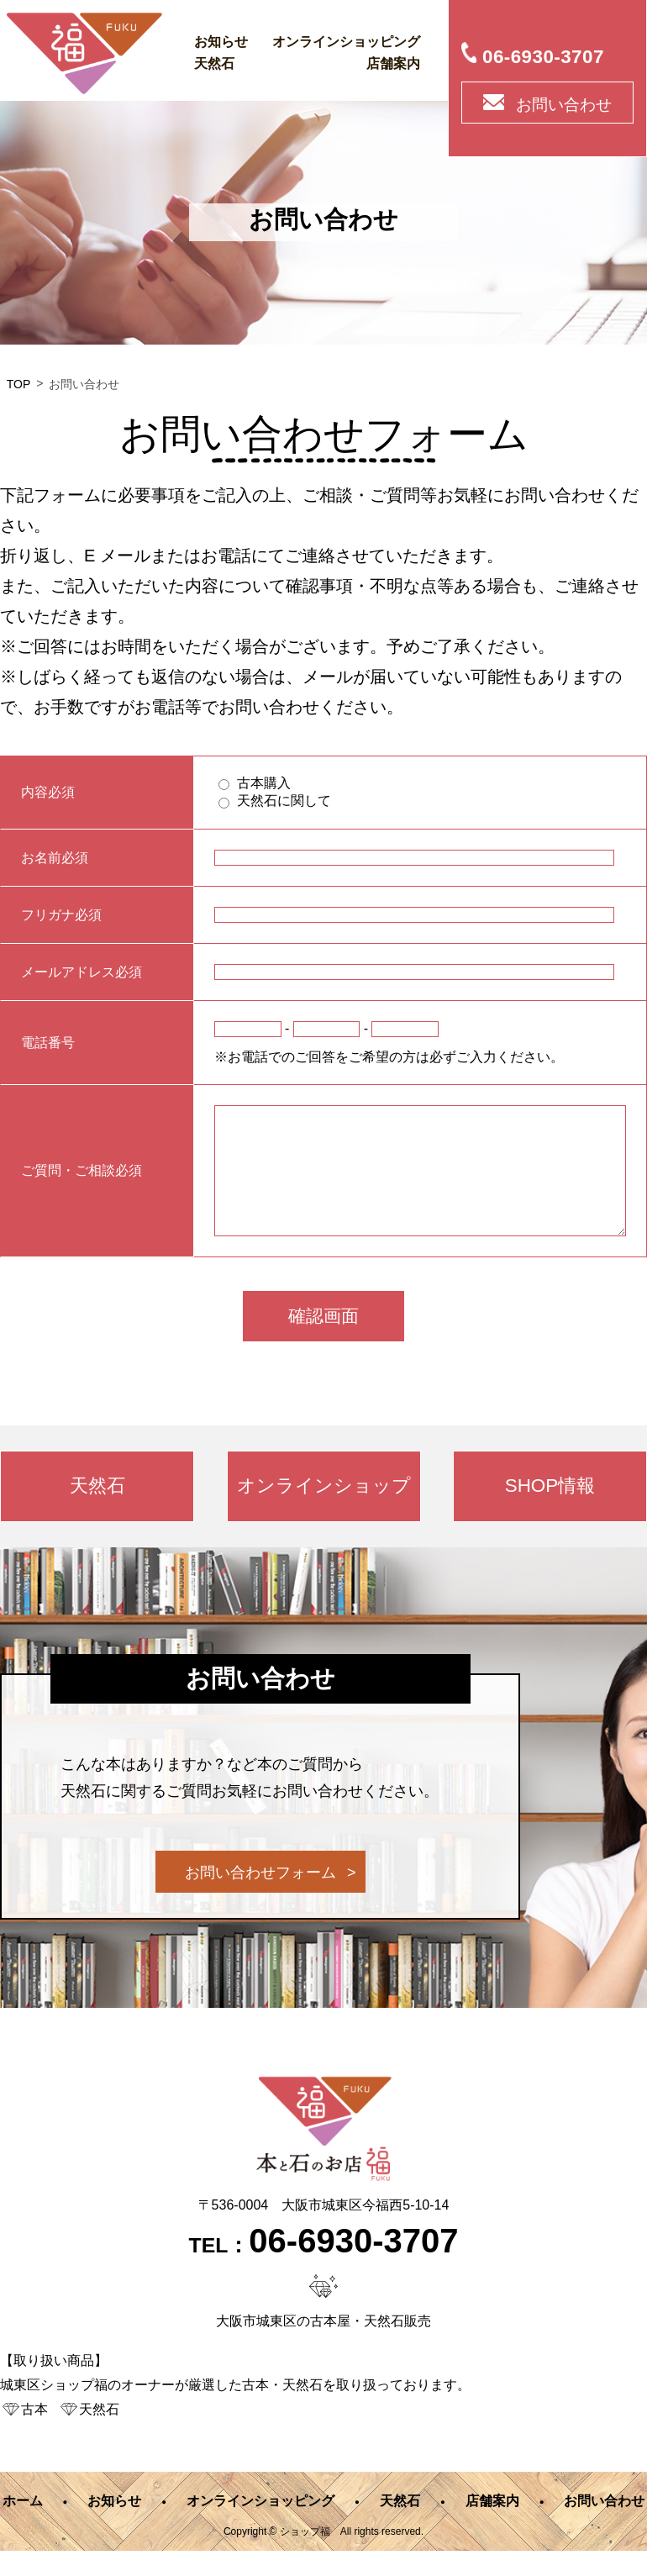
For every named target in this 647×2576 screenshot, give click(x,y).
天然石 (214, 63)
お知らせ (221, 41)
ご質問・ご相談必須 (81, 1183)
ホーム (23, 2526)
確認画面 (323, 1341)
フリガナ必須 (61, 915)
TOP (19, 384)
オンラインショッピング (346, 41)
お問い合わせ (564, 104)
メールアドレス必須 (81, 972)
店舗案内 (393, 63)
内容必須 (48, 792)
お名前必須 (54, 858)
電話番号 (48, 1043)
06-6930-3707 (543, 56)
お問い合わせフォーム (260, 1897)
